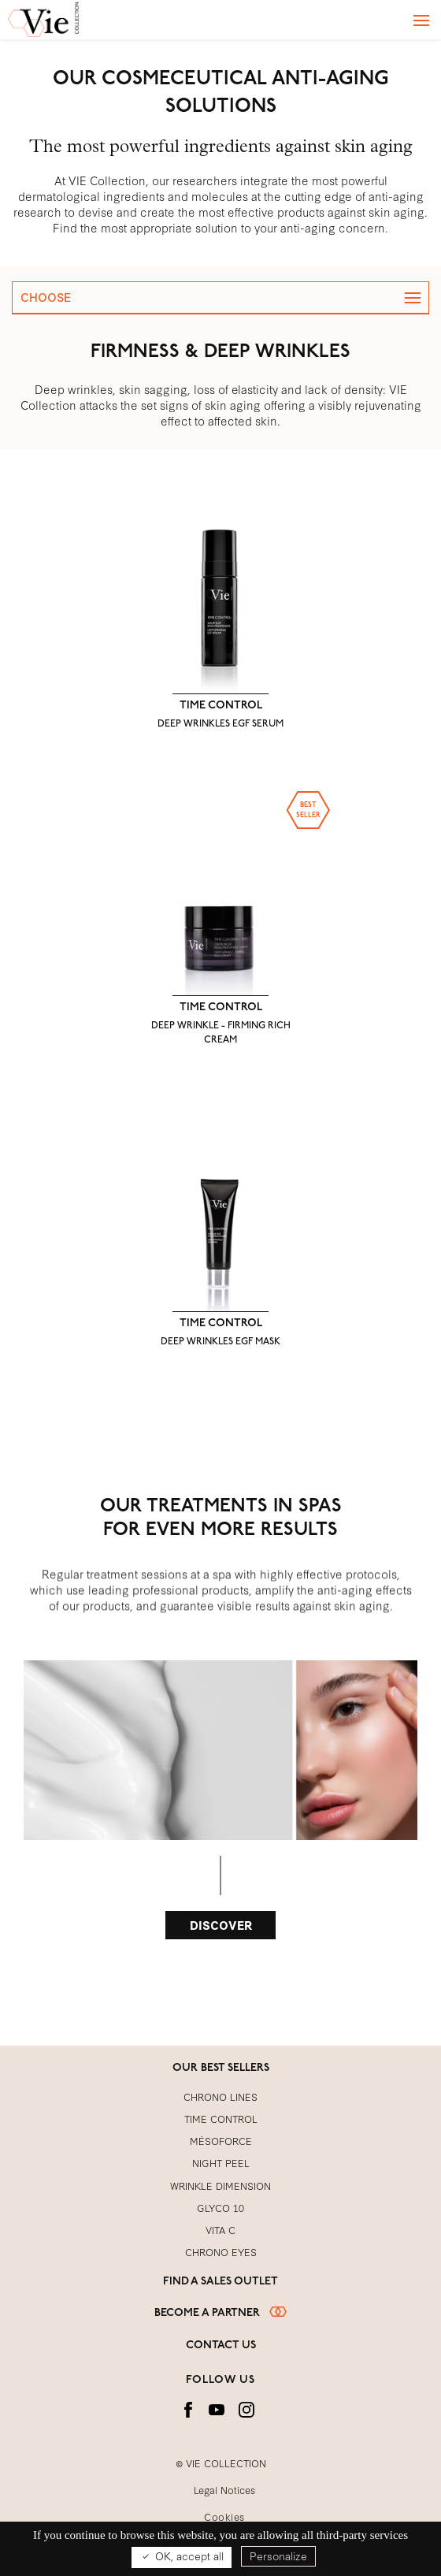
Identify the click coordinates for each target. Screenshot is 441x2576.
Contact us (221, 2345)
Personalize (278, 2555)
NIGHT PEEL (221, 2162)
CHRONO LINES (220, 2096)
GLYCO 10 (220, 2207)
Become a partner (220, 2313)
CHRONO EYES (221, 2251)
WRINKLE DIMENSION (220, 2185)
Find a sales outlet (220, 2282)
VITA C (220, 2229)
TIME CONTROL (221, 713)
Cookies (224, 2516)
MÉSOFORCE (221, 2140)
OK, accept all (181, 2556)
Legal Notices (224, 2489)
